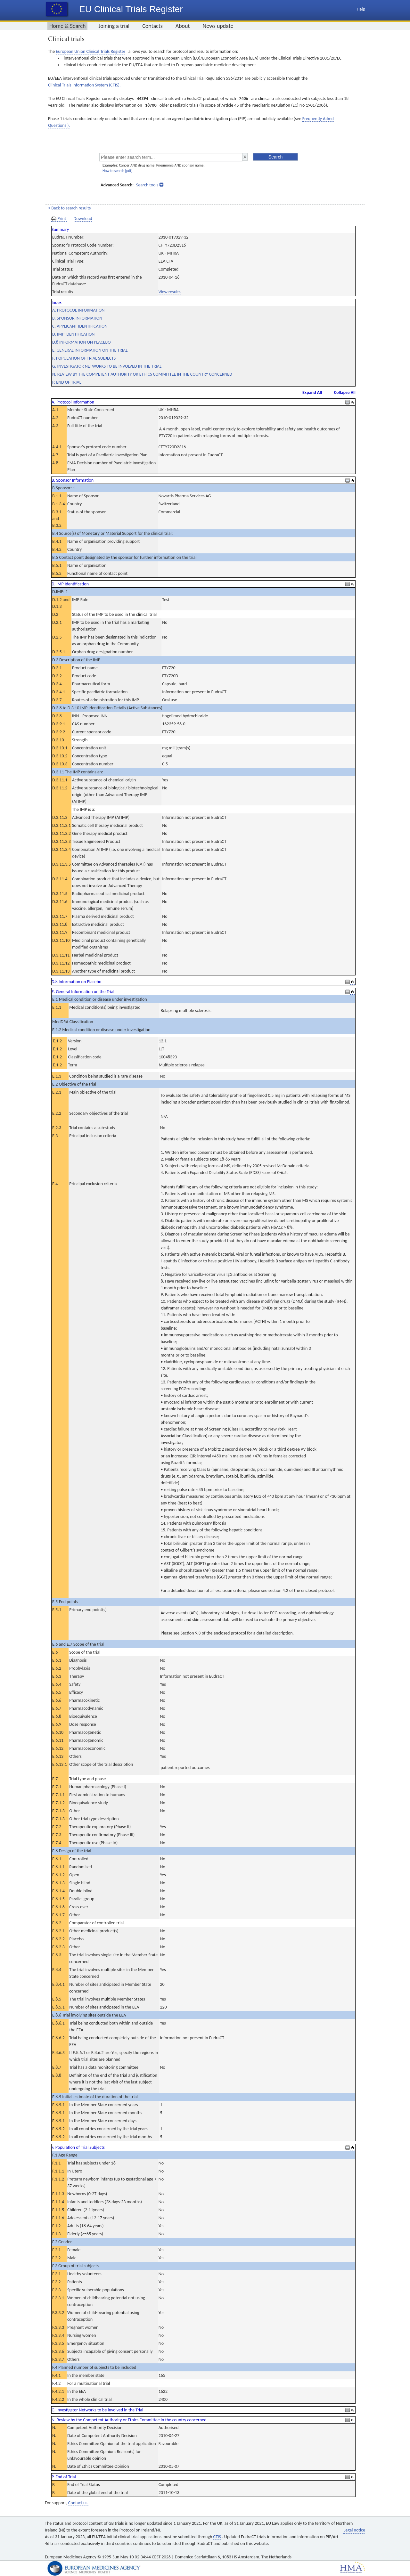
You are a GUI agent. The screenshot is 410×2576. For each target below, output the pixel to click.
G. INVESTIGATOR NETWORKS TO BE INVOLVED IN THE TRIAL (106, 366)
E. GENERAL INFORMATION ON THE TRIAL (89, 350)
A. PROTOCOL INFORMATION (78, 310)
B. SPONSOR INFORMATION (77, 318)
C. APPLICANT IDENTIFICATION (79, 326)
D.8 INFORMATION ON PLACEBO (81, 342)
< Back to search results (69, 208)
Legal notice (354, 2530)
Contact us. (78, 2503)
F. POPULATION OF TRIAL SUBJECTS (84, 358)
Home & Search (67, 25)
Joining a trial (113, 25)
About (183, 25)
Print (59, 219)
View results (170, 292)
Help (361, 9)
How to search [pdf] (117, 170)
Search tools (147, 185)
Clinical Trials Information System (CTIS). (84, 85)
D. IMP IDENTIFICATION (73, 334)
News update (218, 25)
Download (83, 218)
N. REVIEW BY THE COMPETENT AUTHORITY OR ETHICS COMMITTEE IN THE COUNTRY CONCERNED (142, 374)
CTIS (217, 2536)
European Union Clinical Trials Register (90, 51)
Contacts (152, 25)
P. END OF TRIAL (66, 382)
